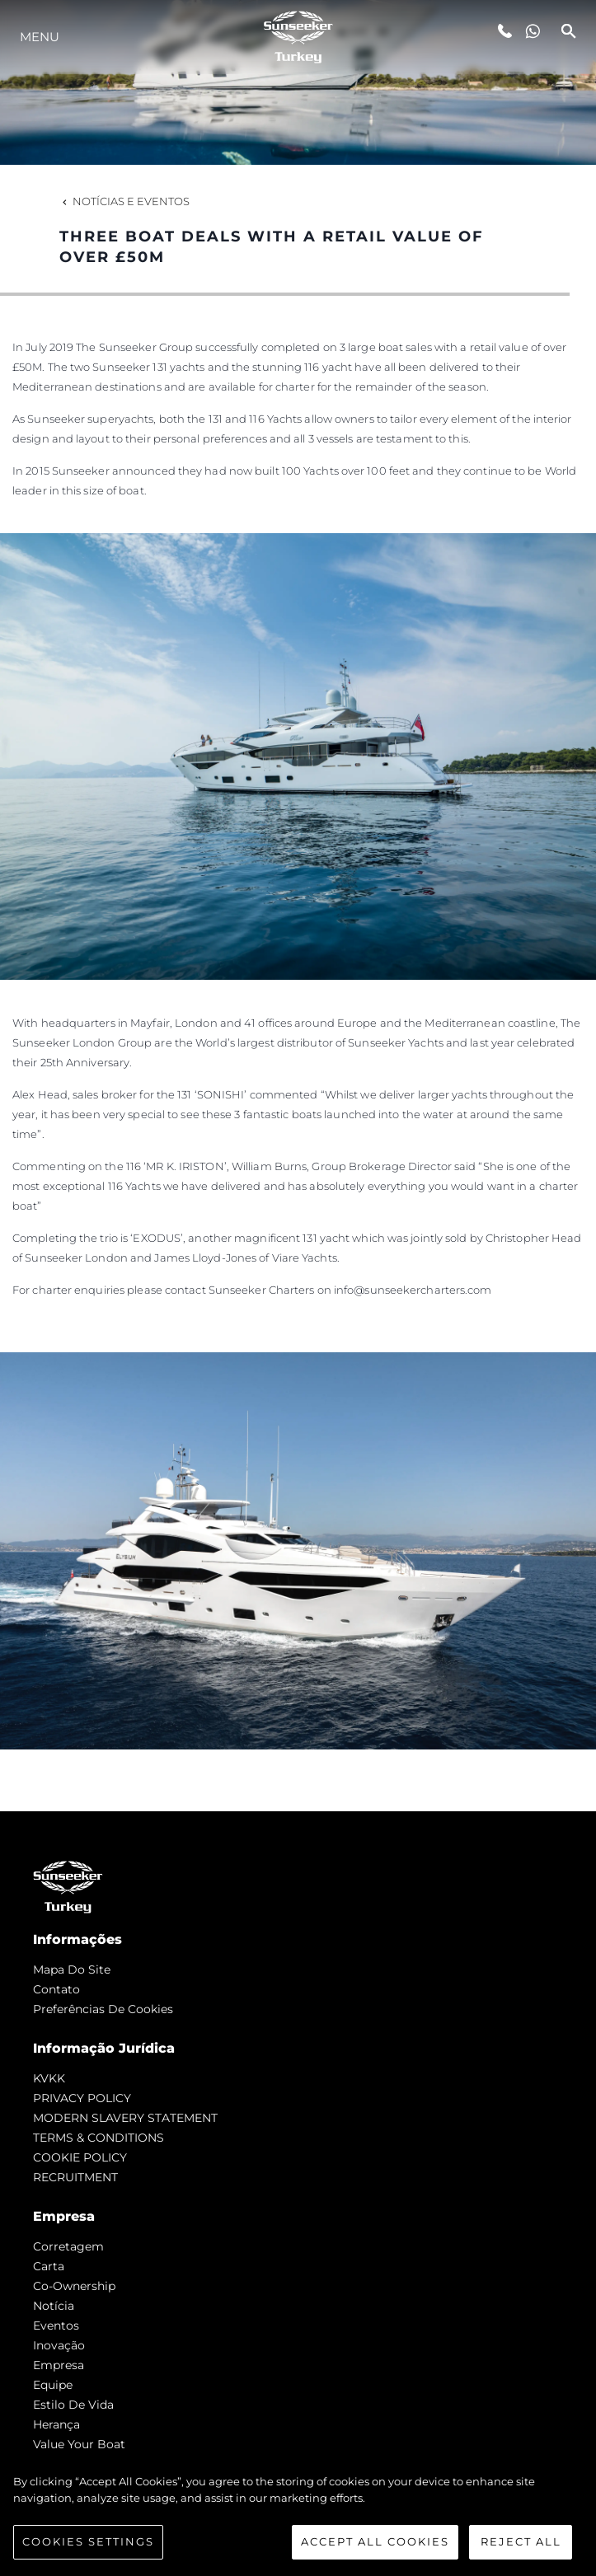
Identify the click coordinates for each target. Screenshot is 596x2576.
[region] (298, 2516)
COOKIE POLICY (80, 2157)
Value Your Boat (79, 2444)
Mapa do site (71, 1969)
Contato (56, 1989)
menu (39, 36)
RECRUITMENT (75, 2177)
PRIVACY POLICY (82, 2098)
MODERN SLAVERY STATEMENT (125, 2117)
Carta (48, 2266)
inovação (59, 2345)
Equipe (53, 2384)
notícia (53, 2305)
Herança (56, 2424)
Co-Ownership (74, 2286)
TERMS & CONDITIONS (98, 2137)
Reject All (521, 2541)
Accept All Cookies (375, 2541)
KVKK (49, 2078)
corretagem (68, 2246)
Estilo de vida (73, 2404)
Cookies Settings (88, 2541)
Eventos (56, 2325)
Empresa (58, 2365)
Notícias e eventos (124, 201)
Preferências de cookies (103, 2009)
